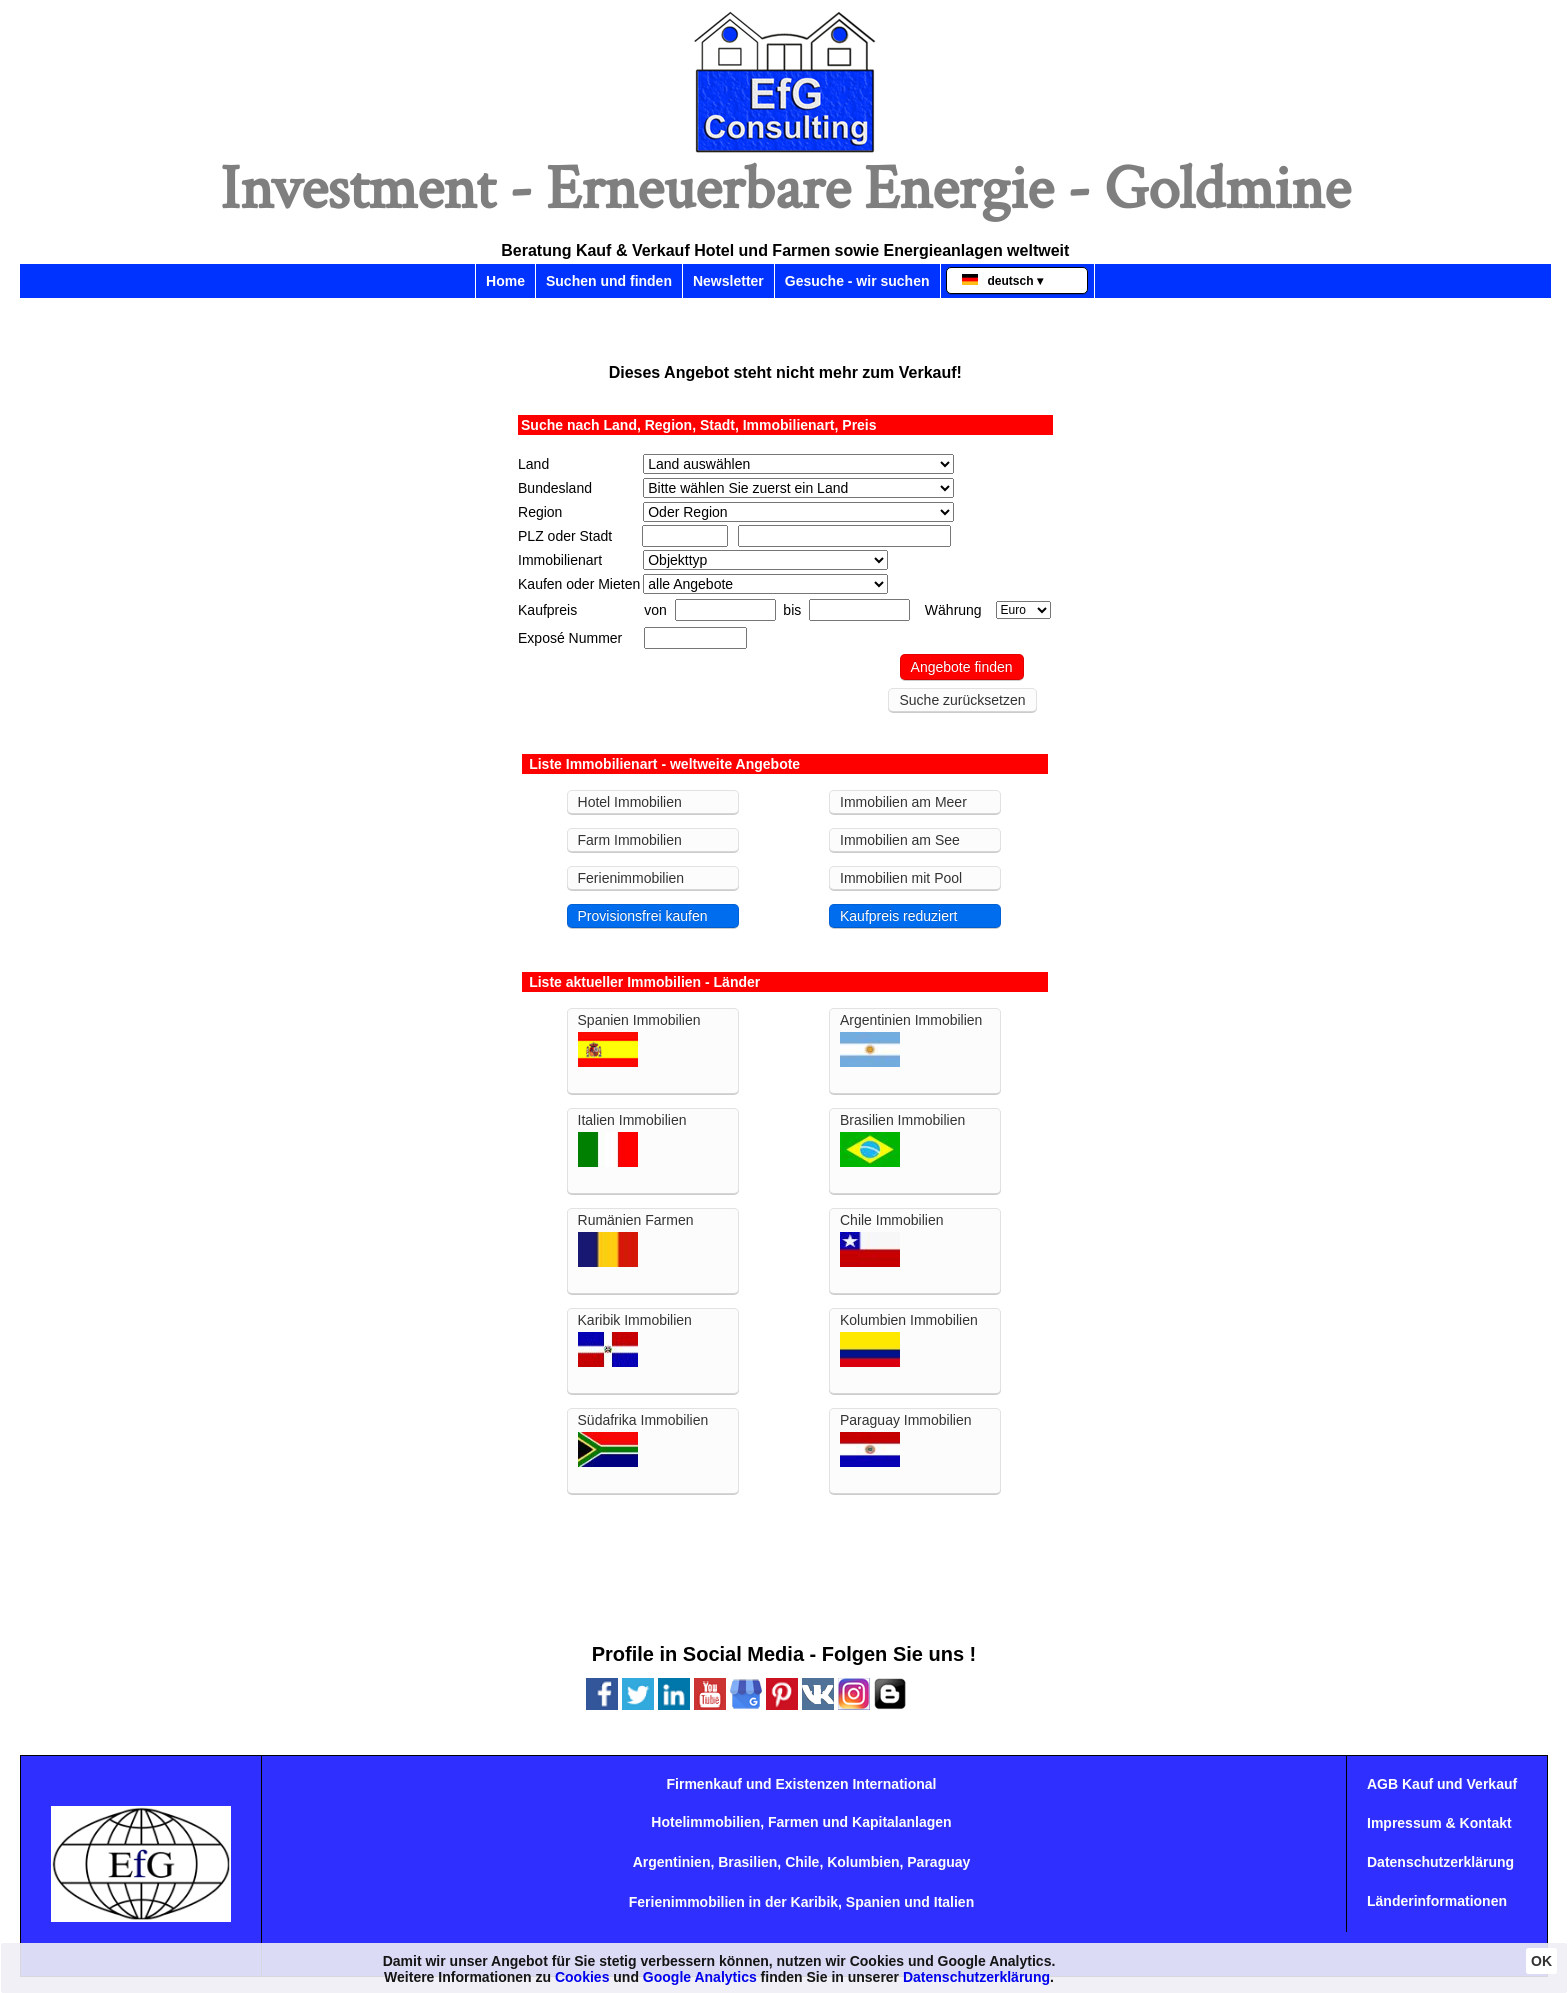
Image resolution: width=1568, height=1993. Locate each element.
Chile (802, 1862)
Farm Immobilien (630, 840)
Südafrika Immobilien (643, 1439)
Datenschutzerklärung (1440, 1862)
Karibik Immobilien (635, 1339)
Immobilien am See (900, 840)
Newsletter (728, 281)
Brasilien (747, 1862)
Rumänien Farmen (636, 1239)
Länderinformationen (1437, 1901)
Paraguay (938, 1862)
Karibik (814, 1902)
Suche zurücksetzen (962, 700)
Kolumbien (863, 1862)
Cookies (582, 1977)
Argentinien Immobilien (911, 1039)
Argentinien (672, 1862)
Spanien (873, 1902)
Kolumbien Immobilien (909, 1339)
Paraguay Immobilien (906, 1439)
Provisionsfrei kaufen (643, 916)
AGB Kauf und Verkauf (1442, 1784)
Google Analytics (700, 1977)
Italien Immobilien (632, 1139)
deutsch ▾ (1002, 281)
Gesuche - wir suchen (857, 281)
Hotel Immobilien (630, 802)
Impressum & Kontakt (1439, 1823)
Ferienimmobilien (631, 878)
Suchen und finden (609, 281)
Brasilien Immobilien (902, 1139)
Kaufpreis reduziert (899, 916)
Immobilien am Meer (903, 802)
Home (505, 281)
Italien (954, 1902)
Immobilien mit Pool (901, 878)
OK (1541, 1961)
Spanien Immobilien (639, 1039)
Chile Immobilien (891, 1239)
